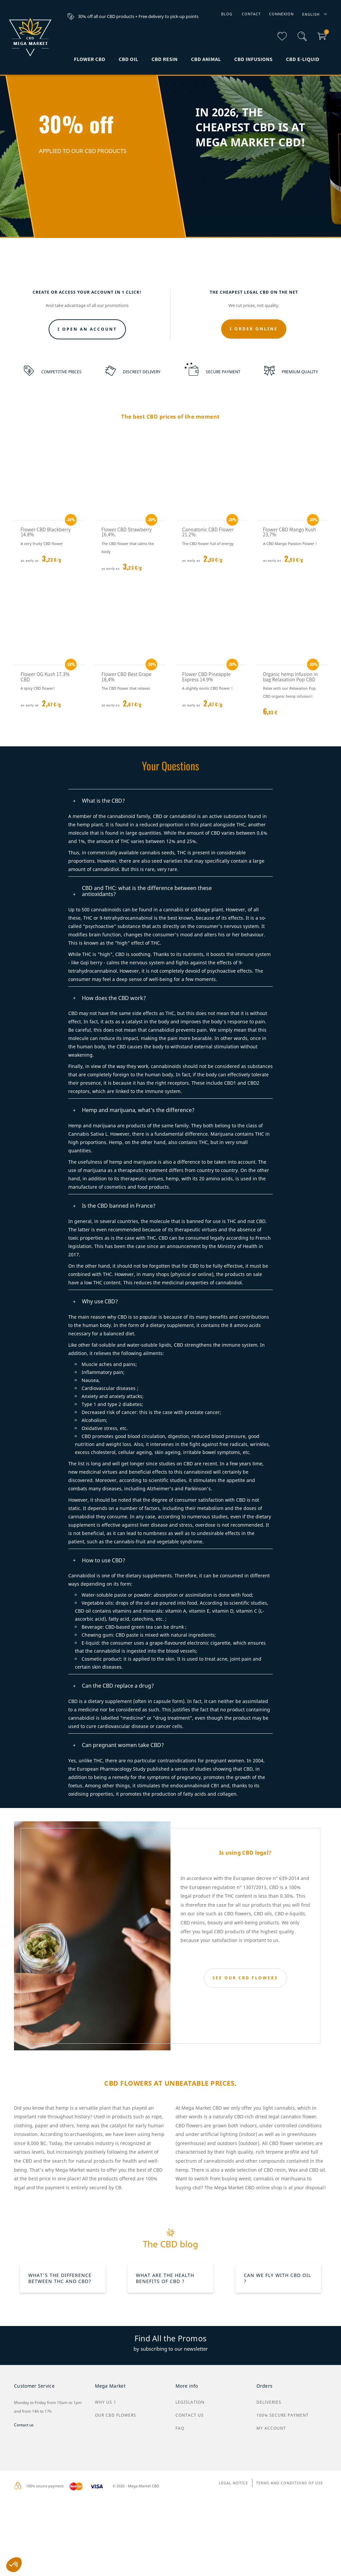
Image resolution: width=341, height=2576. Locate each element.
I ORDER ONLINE (254, 398)
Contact (251, 13)
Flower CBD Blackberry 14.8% (46, 601)
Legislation (189, 2561)
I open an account (87, 398)
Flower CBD (89, 59)
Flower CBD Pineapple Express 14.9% (206, 745)
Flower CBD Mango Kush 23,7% (289, 601)
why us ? (105, 2561)
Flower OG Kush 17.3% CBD (45, 745)
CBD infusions (253, 59)
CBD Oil (128, 59)
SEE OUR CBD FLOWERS (245, 2047)
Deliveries (268, 2561)
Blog (226, 13)
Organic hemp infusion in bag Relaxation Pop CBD (290, 745)
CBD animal (206, 59)
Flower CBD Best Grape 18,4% (127, 745)
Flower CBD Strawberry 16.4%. (127, 601)
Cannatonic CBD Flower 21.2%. (208, 601)
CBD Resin (164, 59)
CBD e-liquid (302, 59)
